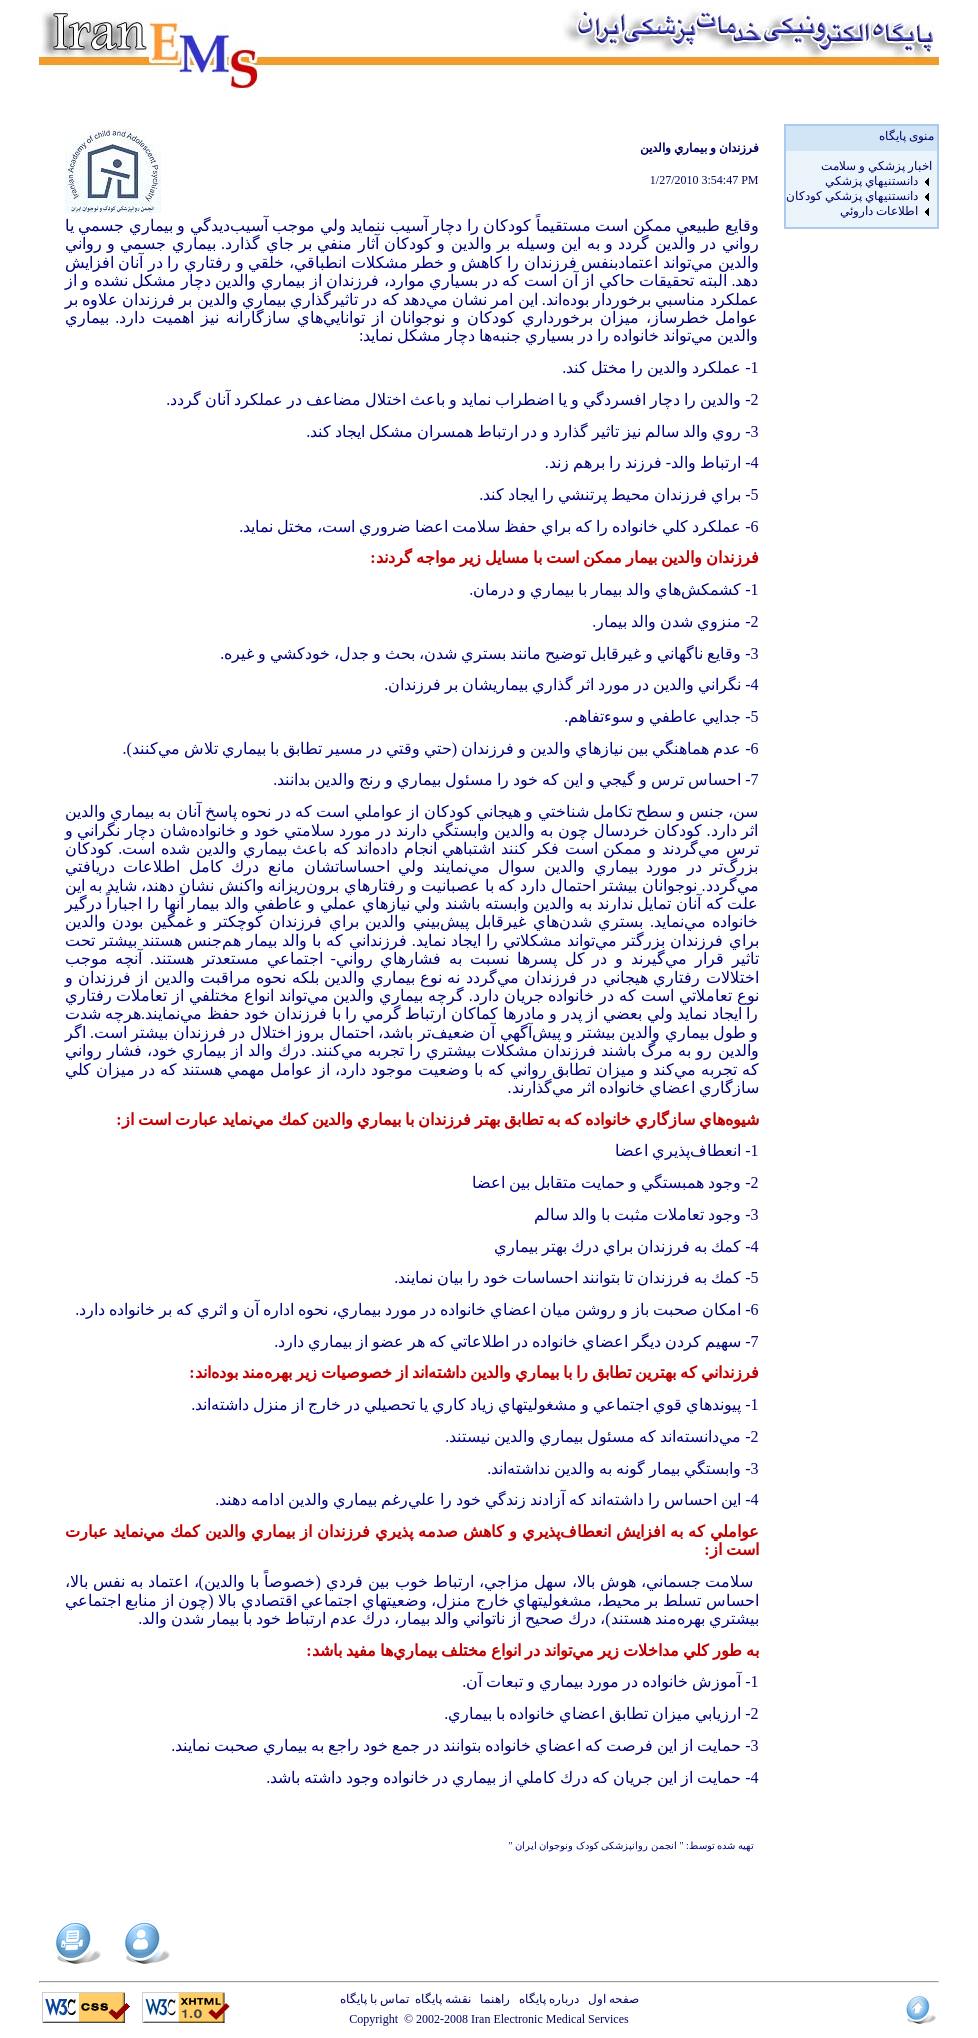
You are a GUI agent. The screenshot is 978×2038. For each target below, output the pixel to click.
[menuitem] (859, 166)
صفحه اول (610, 1999)
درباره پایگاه (546, 1999)
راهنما (492, 1999)
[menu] (859, 189)
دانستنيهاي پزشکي (871, 181)
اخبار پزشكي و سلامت (876, 166)
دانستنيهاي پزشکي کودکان (852, 196)
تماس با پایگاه (377, 1999)
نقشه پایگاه (443, 1999)
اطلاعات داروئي (879, 211)
